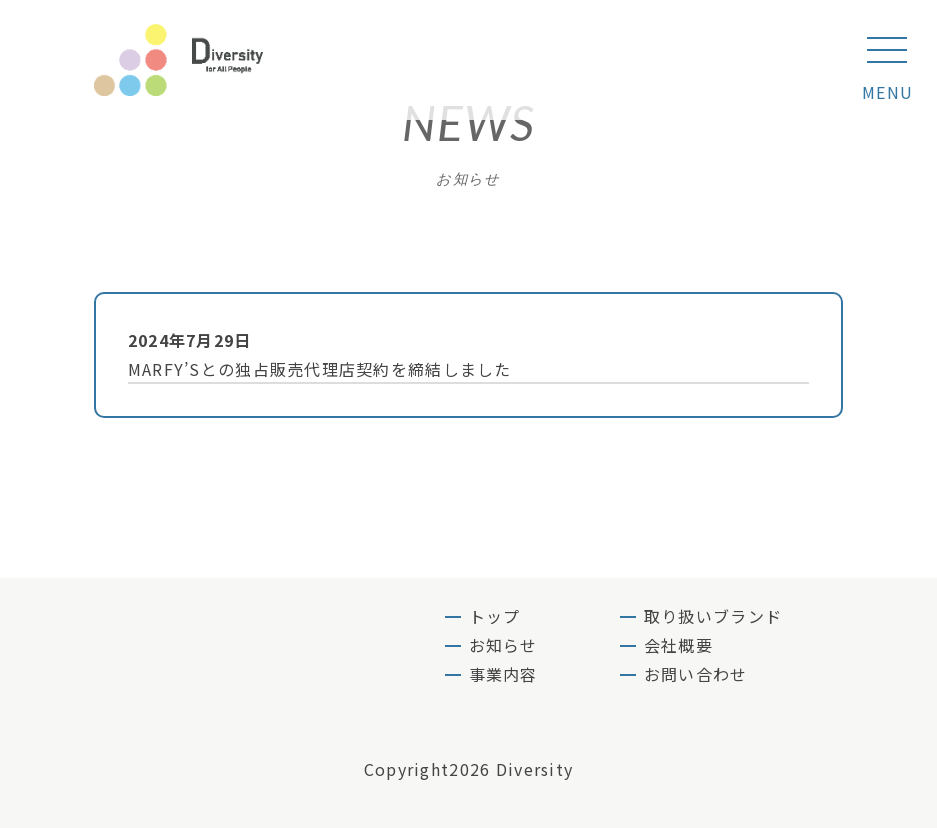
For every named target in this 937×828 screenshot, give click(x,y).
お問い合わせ (696, 674)
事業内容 (503, 674)
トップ (495, 616)
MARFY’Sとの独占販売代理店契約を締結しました (461, 353)
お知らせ (503, 645)
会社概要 (678, 645)
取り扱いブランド (713, 616)
